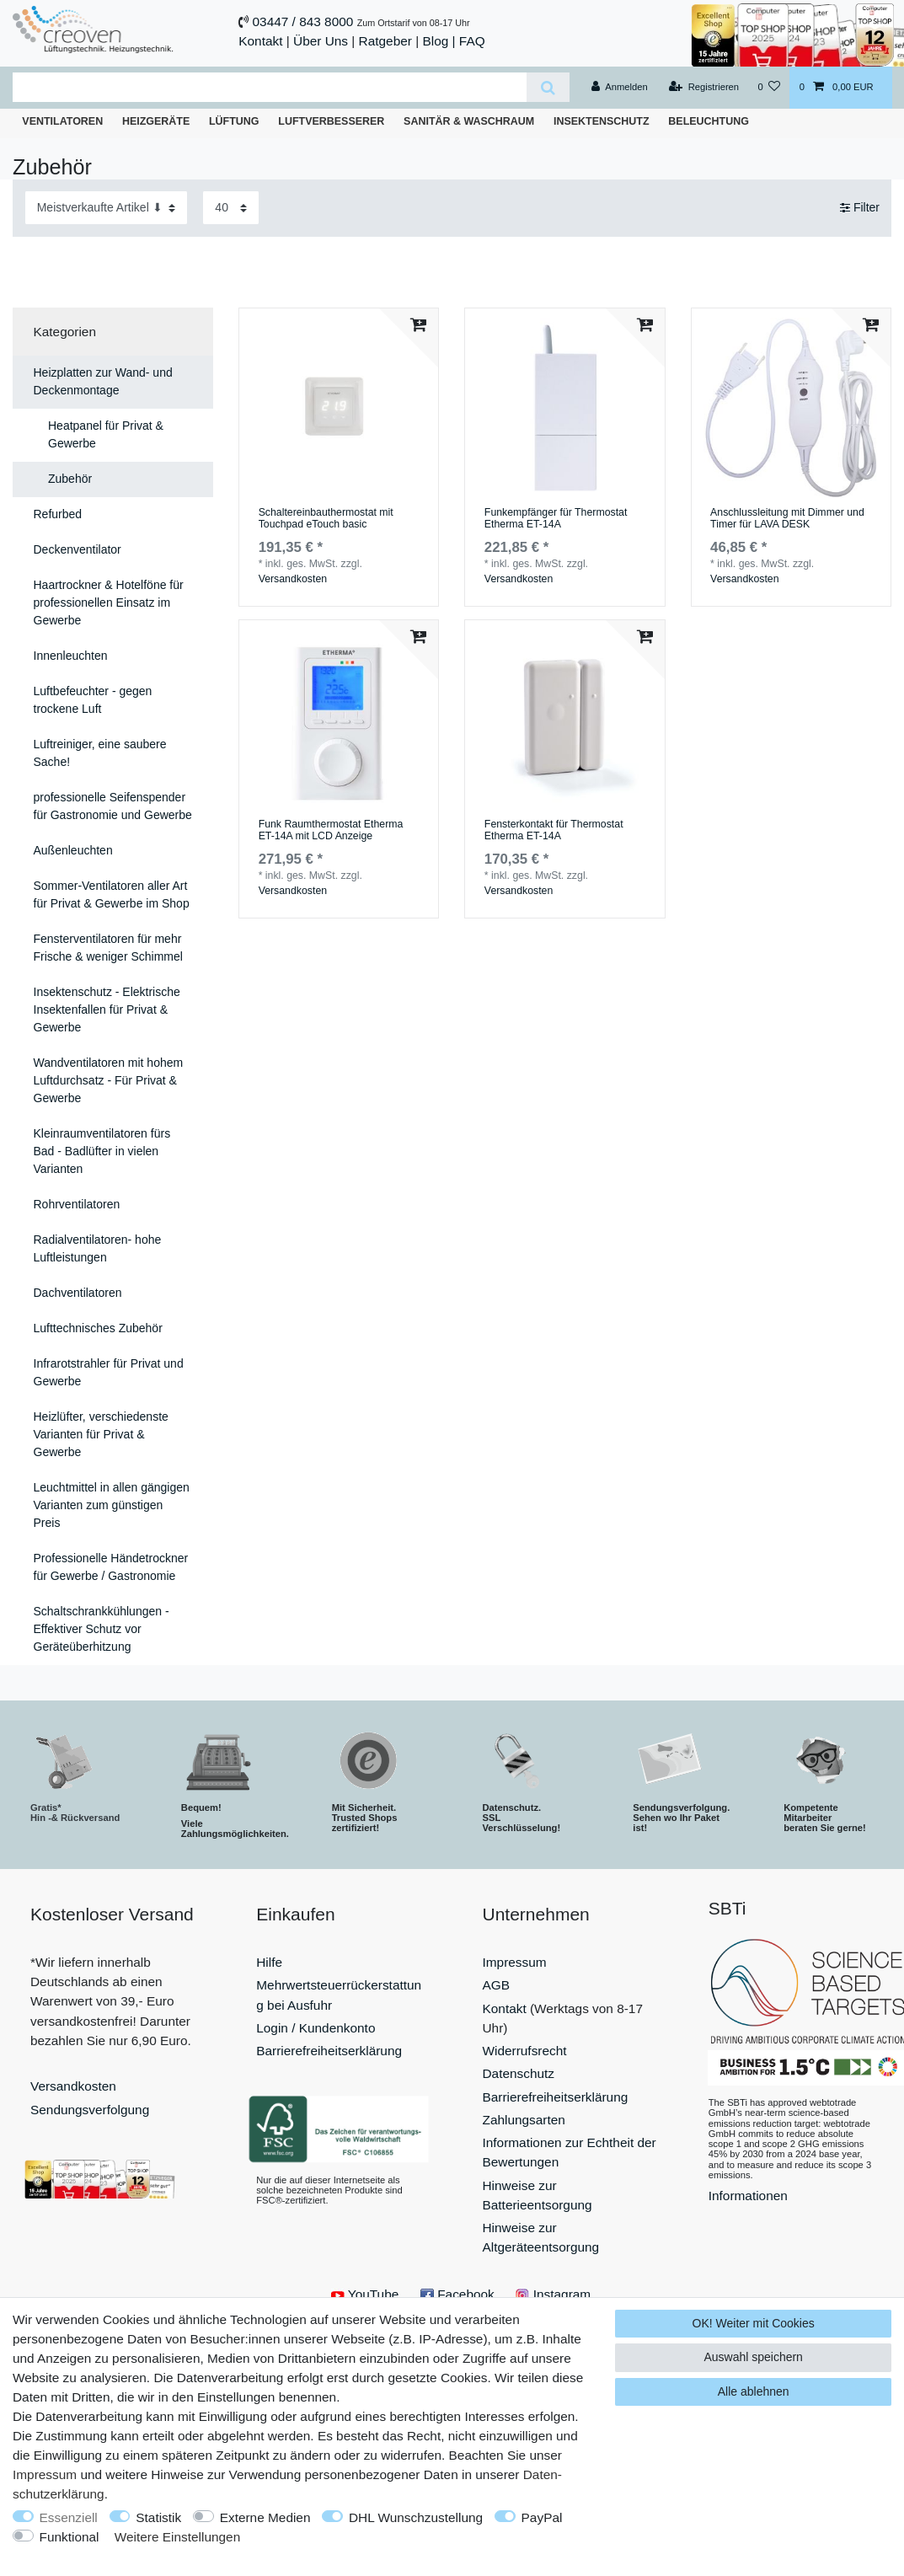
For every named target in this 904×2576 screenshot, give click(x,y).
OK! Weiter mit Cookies (754, 2323)
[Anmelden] (619, 88)
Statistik (158, 2517)
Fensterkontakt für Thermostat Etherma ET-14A (553, 830)
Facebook (457, 2294)
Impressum (515, 1962)
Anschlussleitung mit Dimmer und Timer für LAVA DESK (787, 518)
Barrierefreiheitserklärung (329, 2050)
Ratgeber (385, 41)
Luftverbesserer (331, 121)
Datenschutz (519, 2073)
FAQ (472, 41)
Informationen (748, 2195)
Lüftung (234, 121)
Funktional (69, 2537)
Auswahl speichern (753, 2357)
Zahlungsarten (524, 2120)
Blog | (438, 41)
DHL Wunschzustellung (416, 2517)
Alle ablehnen (753, 2391)
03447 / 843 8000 (303, 21)
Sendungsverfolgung (89, 2109)
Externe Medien (265, 2517)
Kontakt (260, 41)
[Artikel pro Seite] (231, 207)
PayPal (542, 2517)
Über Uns (320, 41)
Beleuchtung (708, 121)
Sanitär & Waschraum (469, 121)
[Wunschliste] (768, 88)
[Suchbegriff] (270, 87)
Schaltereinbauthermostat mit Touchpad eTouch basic (326, 518)
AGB (497, 1985)
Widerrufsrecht (525, 2050)
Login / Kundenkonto (315, 2028)
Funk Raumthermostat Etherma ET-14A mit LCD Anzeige (331, 830)
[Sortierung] (106, 207)
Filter (860, 207)
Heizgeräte (156, 121)
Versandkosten (293, 579)
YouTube (365, 2294)
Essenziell (69, 2517)
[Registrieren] (704, 88)
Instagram (553, 2294)
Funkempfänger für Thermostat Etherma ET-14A (556, 518)
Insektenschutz (602, 121)
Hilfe (269, 1962)
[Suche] (548, 87)
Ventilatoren (62, 121)
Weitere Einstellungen (177, 2537)
